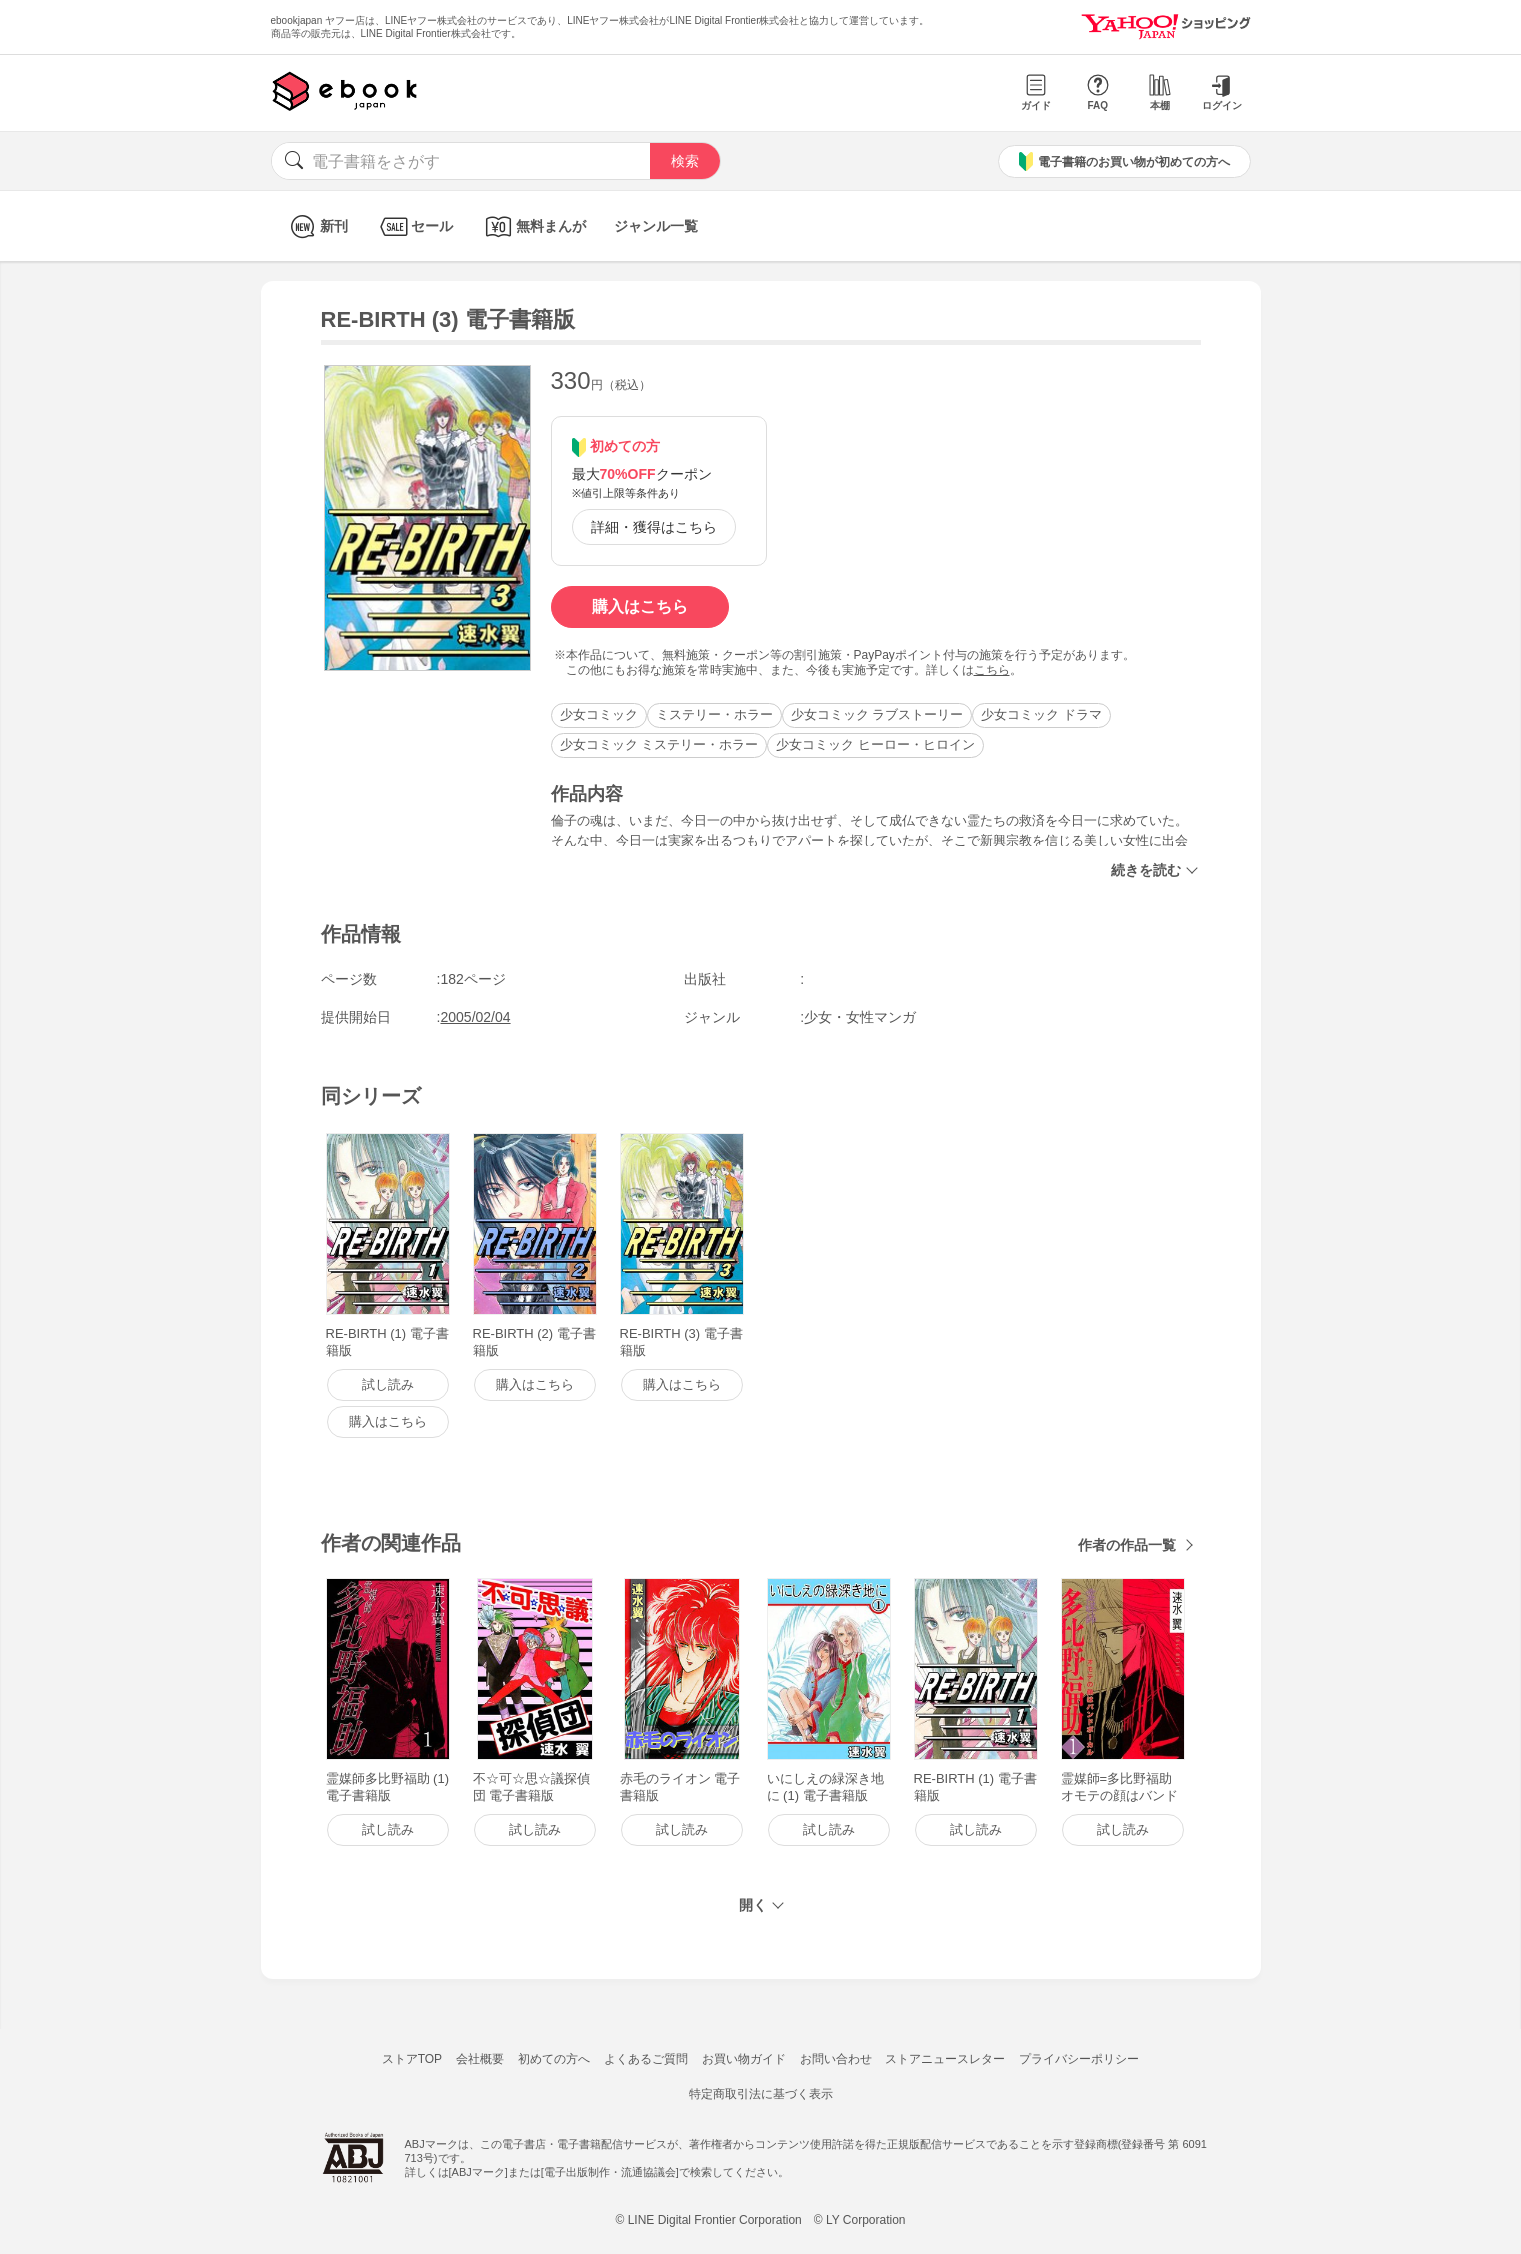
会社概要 (480, 2059)
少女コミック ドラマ (1041, 714)
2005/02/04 (476, 1017)
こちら (992, 670)
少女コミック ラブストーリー (877, 714)
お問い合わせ (836, 2059)
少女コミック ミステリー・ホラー (659, 744)
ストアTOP (412, 2059)
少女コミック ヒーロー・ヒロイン (875, 744)
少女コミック (599, 714)
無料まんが (533, 226)
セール (414, 226)
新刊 (316, 226)
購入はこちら (640, 606)
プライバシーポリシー (1079, 2059)
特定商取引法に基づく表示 (761, 2094)
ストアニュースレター (945, 2059)
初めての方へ (554, 2059)
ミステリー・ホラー (714, 714)
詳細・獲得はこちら (654, 527)
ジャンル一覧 (656, 226)
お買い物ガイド (744, 2059)
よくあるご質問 (646, 2059)
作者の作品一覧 (1127, 1545)
